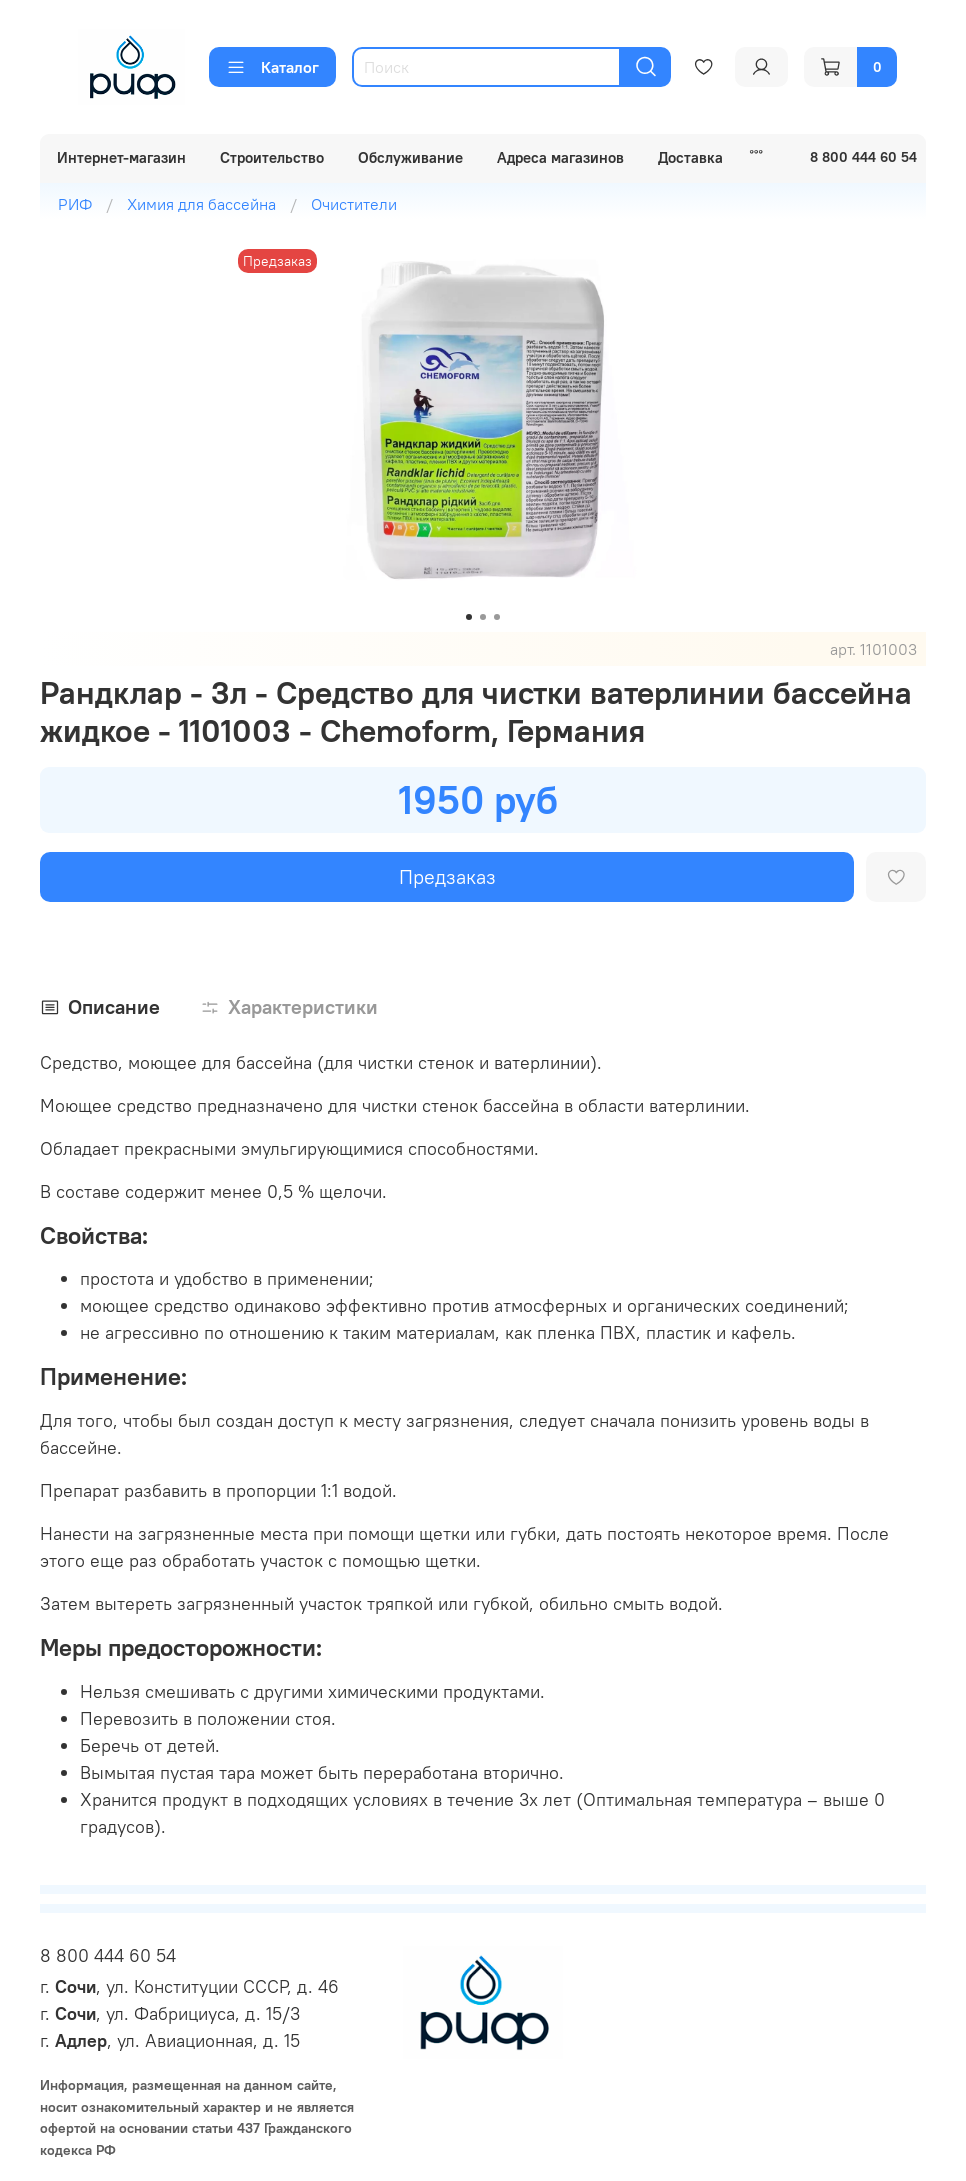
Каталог (272, 67)
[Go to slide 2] (483, 617)
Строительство (272, 157)
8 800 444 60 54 (108, 1955)
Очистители (354, 204)
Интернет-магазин (121, 157)
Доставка (690, 157)
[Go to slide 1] (469, 617)
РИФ (75, 204)
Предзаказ (447, 876)
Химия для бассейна (201, 204)
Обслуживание (410, 157)
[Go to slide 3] (497, 617)
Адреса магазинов (560, 157)
